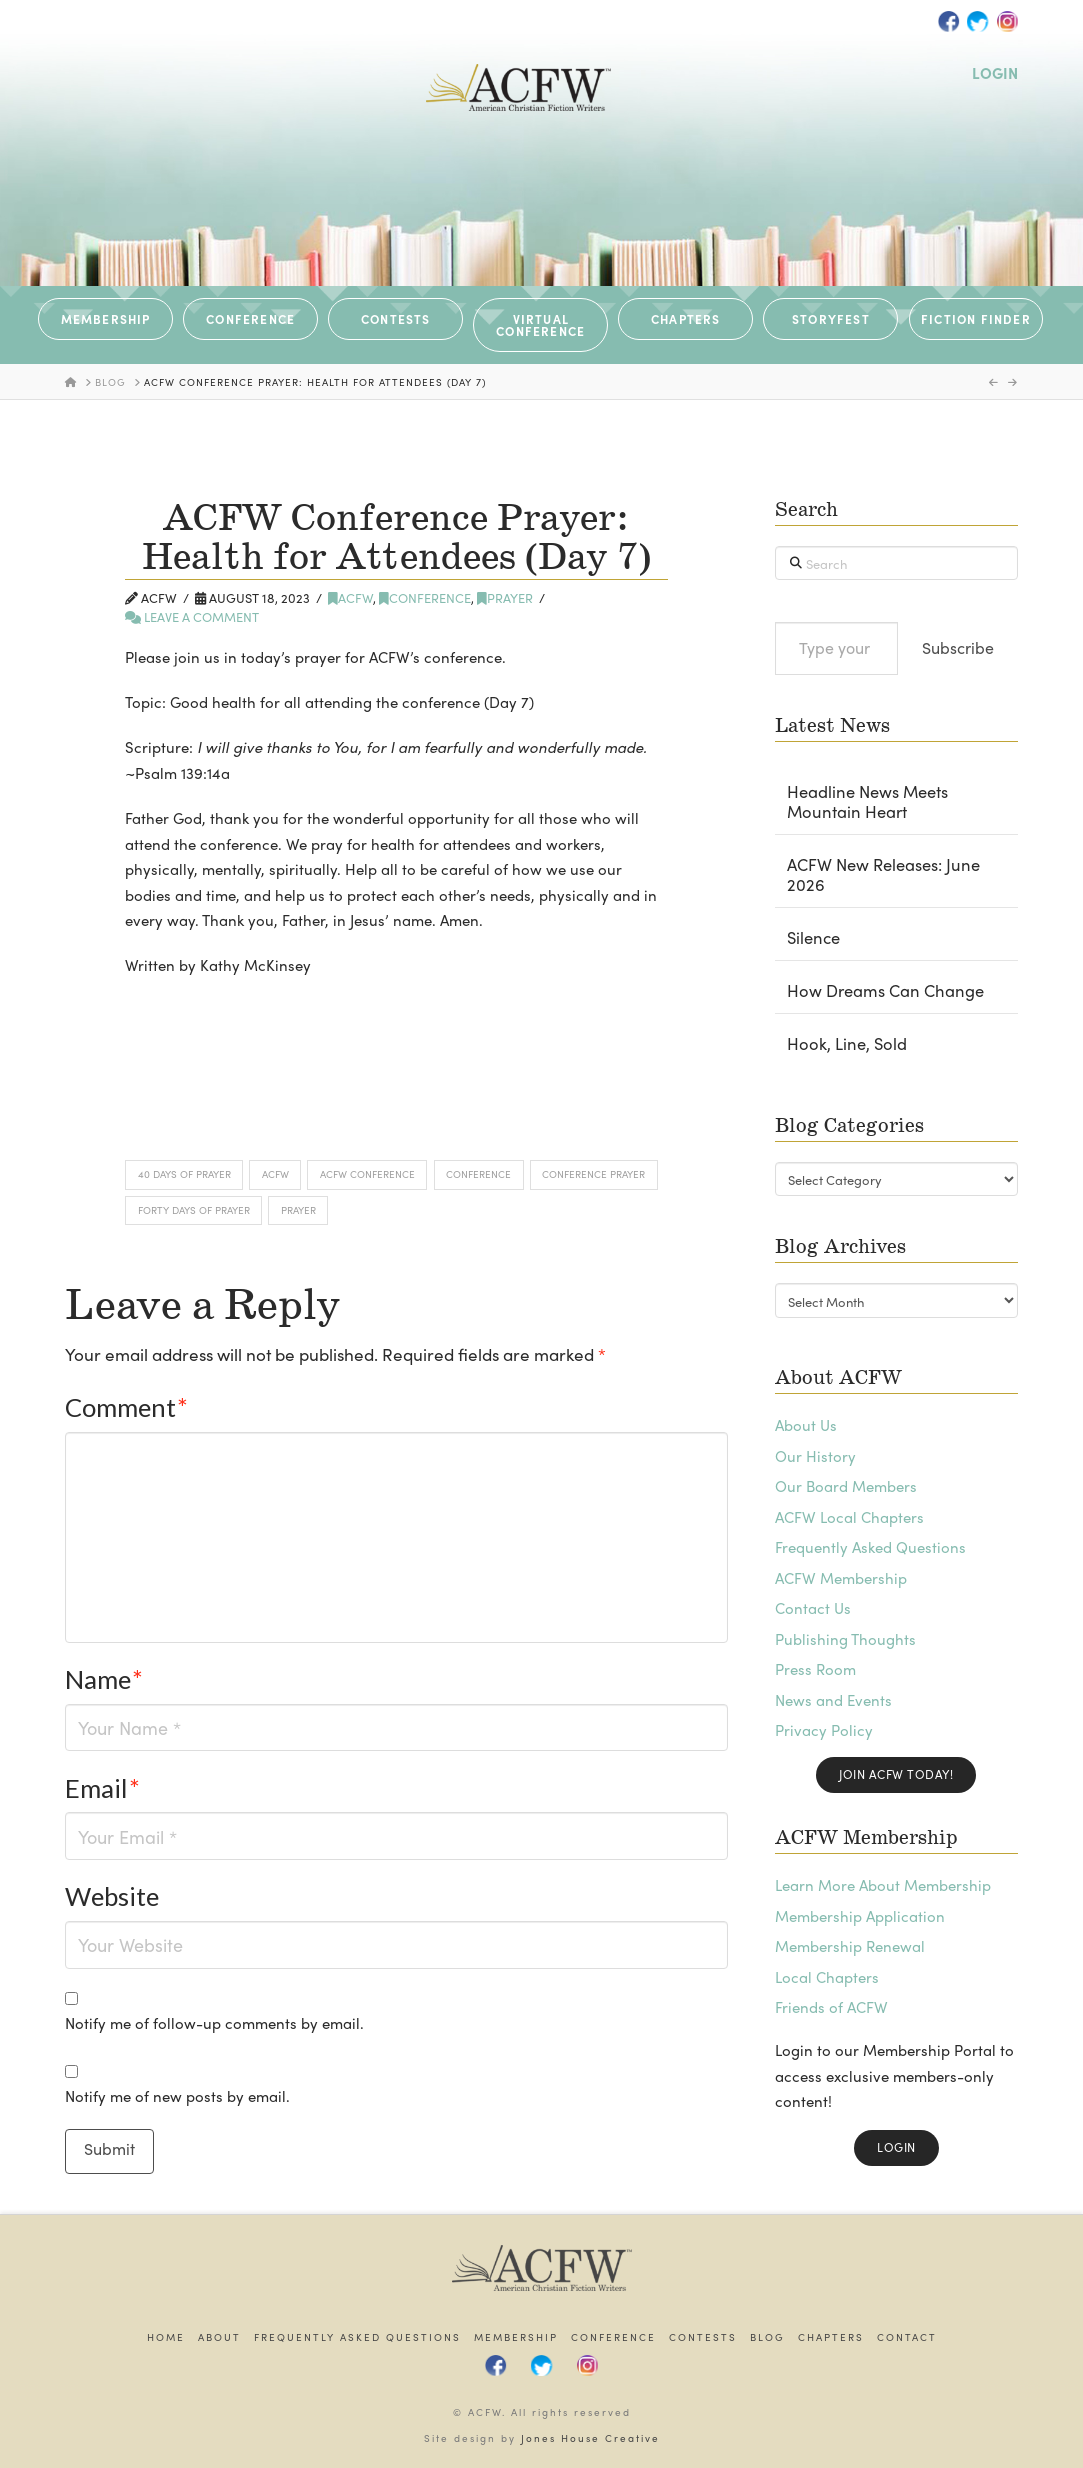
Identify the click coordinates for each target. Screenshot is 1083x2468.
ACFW (350, 597)
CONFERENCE (250, 319)
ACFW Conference (367, 1174)
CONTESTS (396, 319)
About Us (806, 1425)
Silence (813, 938)
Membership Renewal (850, 1946)
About (219, 2337)
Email (102, 1788)
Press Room (815, 1669)
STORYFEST (831, 319)
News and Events (833, 1700)
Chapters (831, 2337)
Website (112, 1896)
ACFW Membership (841, 1578)
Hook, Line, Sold (847, 1044)
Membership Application (860, 1916)
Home (166, 2337)
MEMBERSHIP (106, 319)
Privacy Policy (824, 1730)
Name (104, 1679)
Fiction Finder (976, 319)
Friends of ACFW (831, 2007)
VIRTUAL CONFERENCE (540, 325)
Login (896, 2147)
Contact (907, 2337)
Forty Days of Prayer (194, 1210)
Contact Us (813, 1608)
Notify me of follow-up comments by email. (214, 2023)
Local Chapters (827, 1977)
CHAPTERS (686, 319)
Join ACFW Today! (896, 1774)
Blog (767, 2337)
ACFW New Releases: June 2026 (883, 875)
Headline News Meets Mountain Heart (867, 802)
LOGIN (995, 73)
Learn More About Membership (883, 1885)
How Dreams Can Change (885, 991)
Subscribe (958, 647)
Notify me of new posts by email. (177, 2096)
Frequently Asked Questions (870, 1547)
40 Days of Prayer (184, 1174)
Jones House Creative (590, 2438)
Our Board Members (846, 1486)
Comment (126, 1407)
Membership (516, 2337)
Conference (425, 597)
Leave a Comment (192, 616)
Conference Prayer (593, 1174)
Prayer (505, 597)
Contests (703, 2337)
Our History (815, 1456)
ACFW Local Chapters (849, 1517)
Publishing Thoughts (845, 1639)
